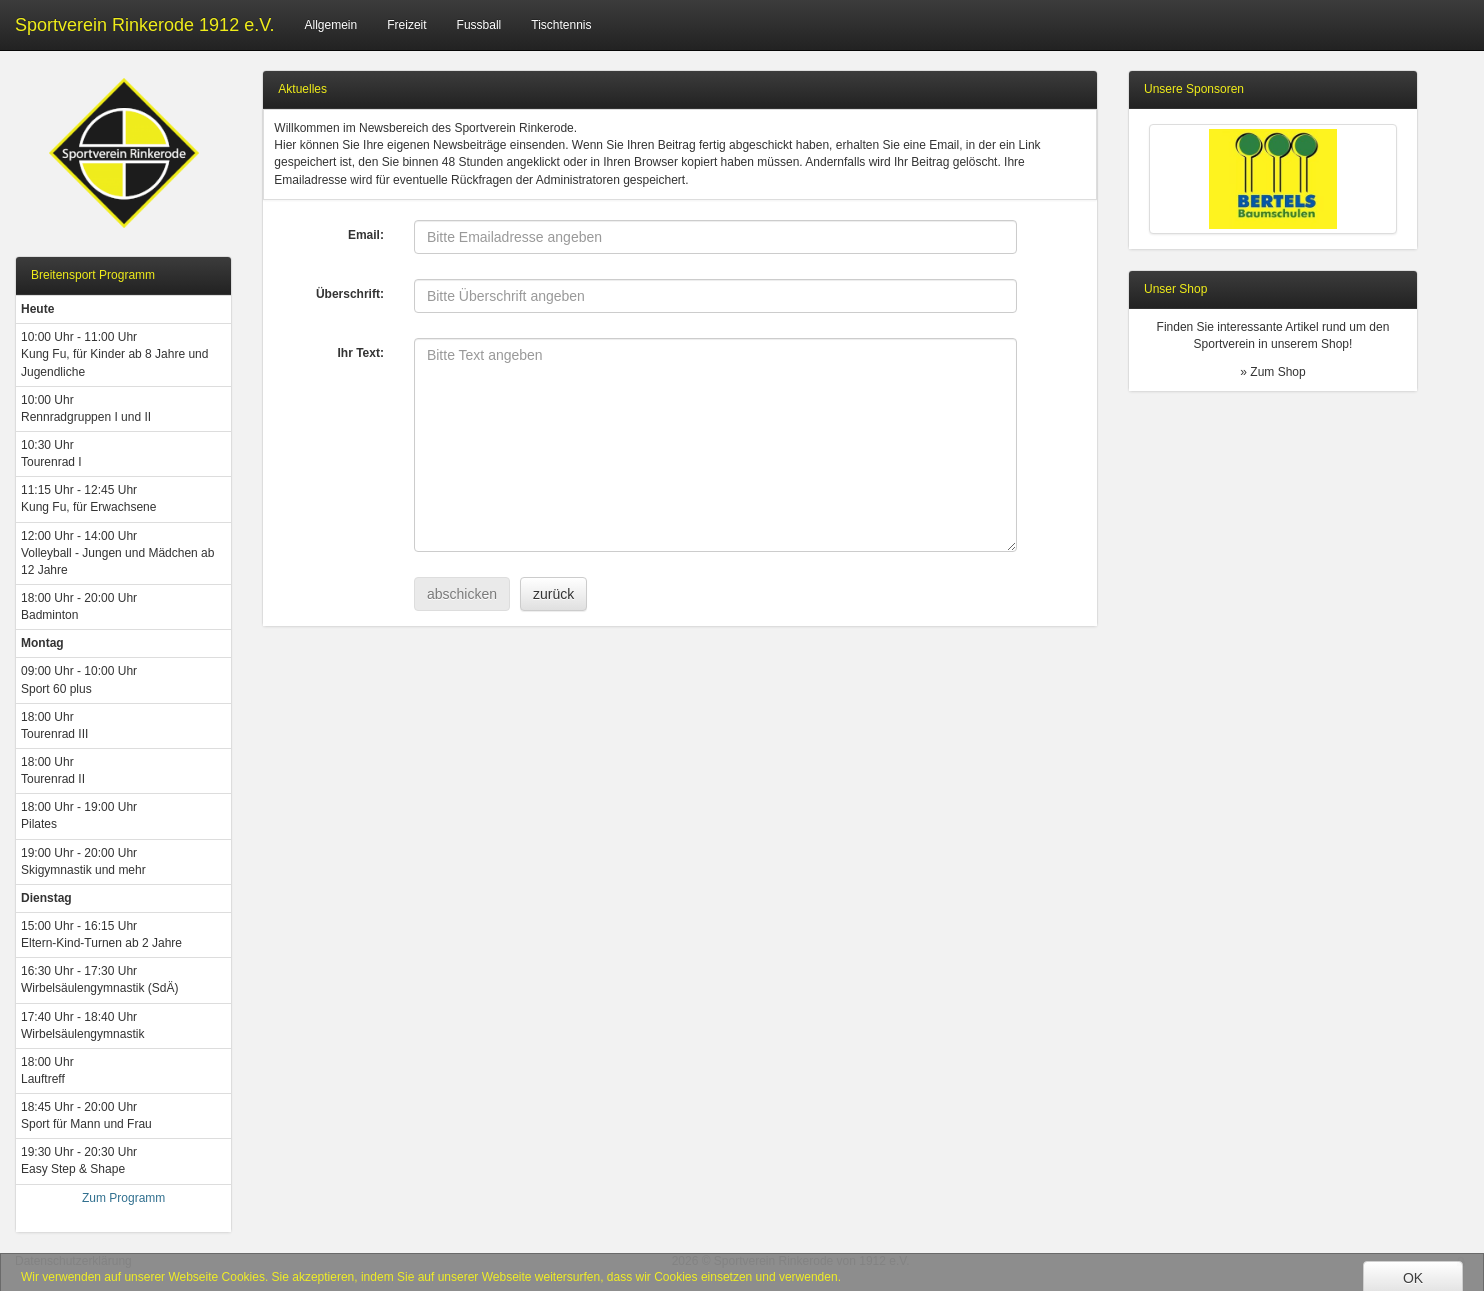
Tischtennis (561, 25)
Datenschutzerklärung (73, 1261)
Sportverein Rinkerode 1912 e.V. (145, 25)
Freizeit (406, 25)
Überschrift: (350, 294)
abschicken (462, 594)
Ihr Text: (360, 353)
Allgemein (331, 25)
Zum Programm (123, 1198)
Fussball (479, 25)
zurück (553, 594)
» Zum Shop (1272, 372)
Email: (366, 235)
